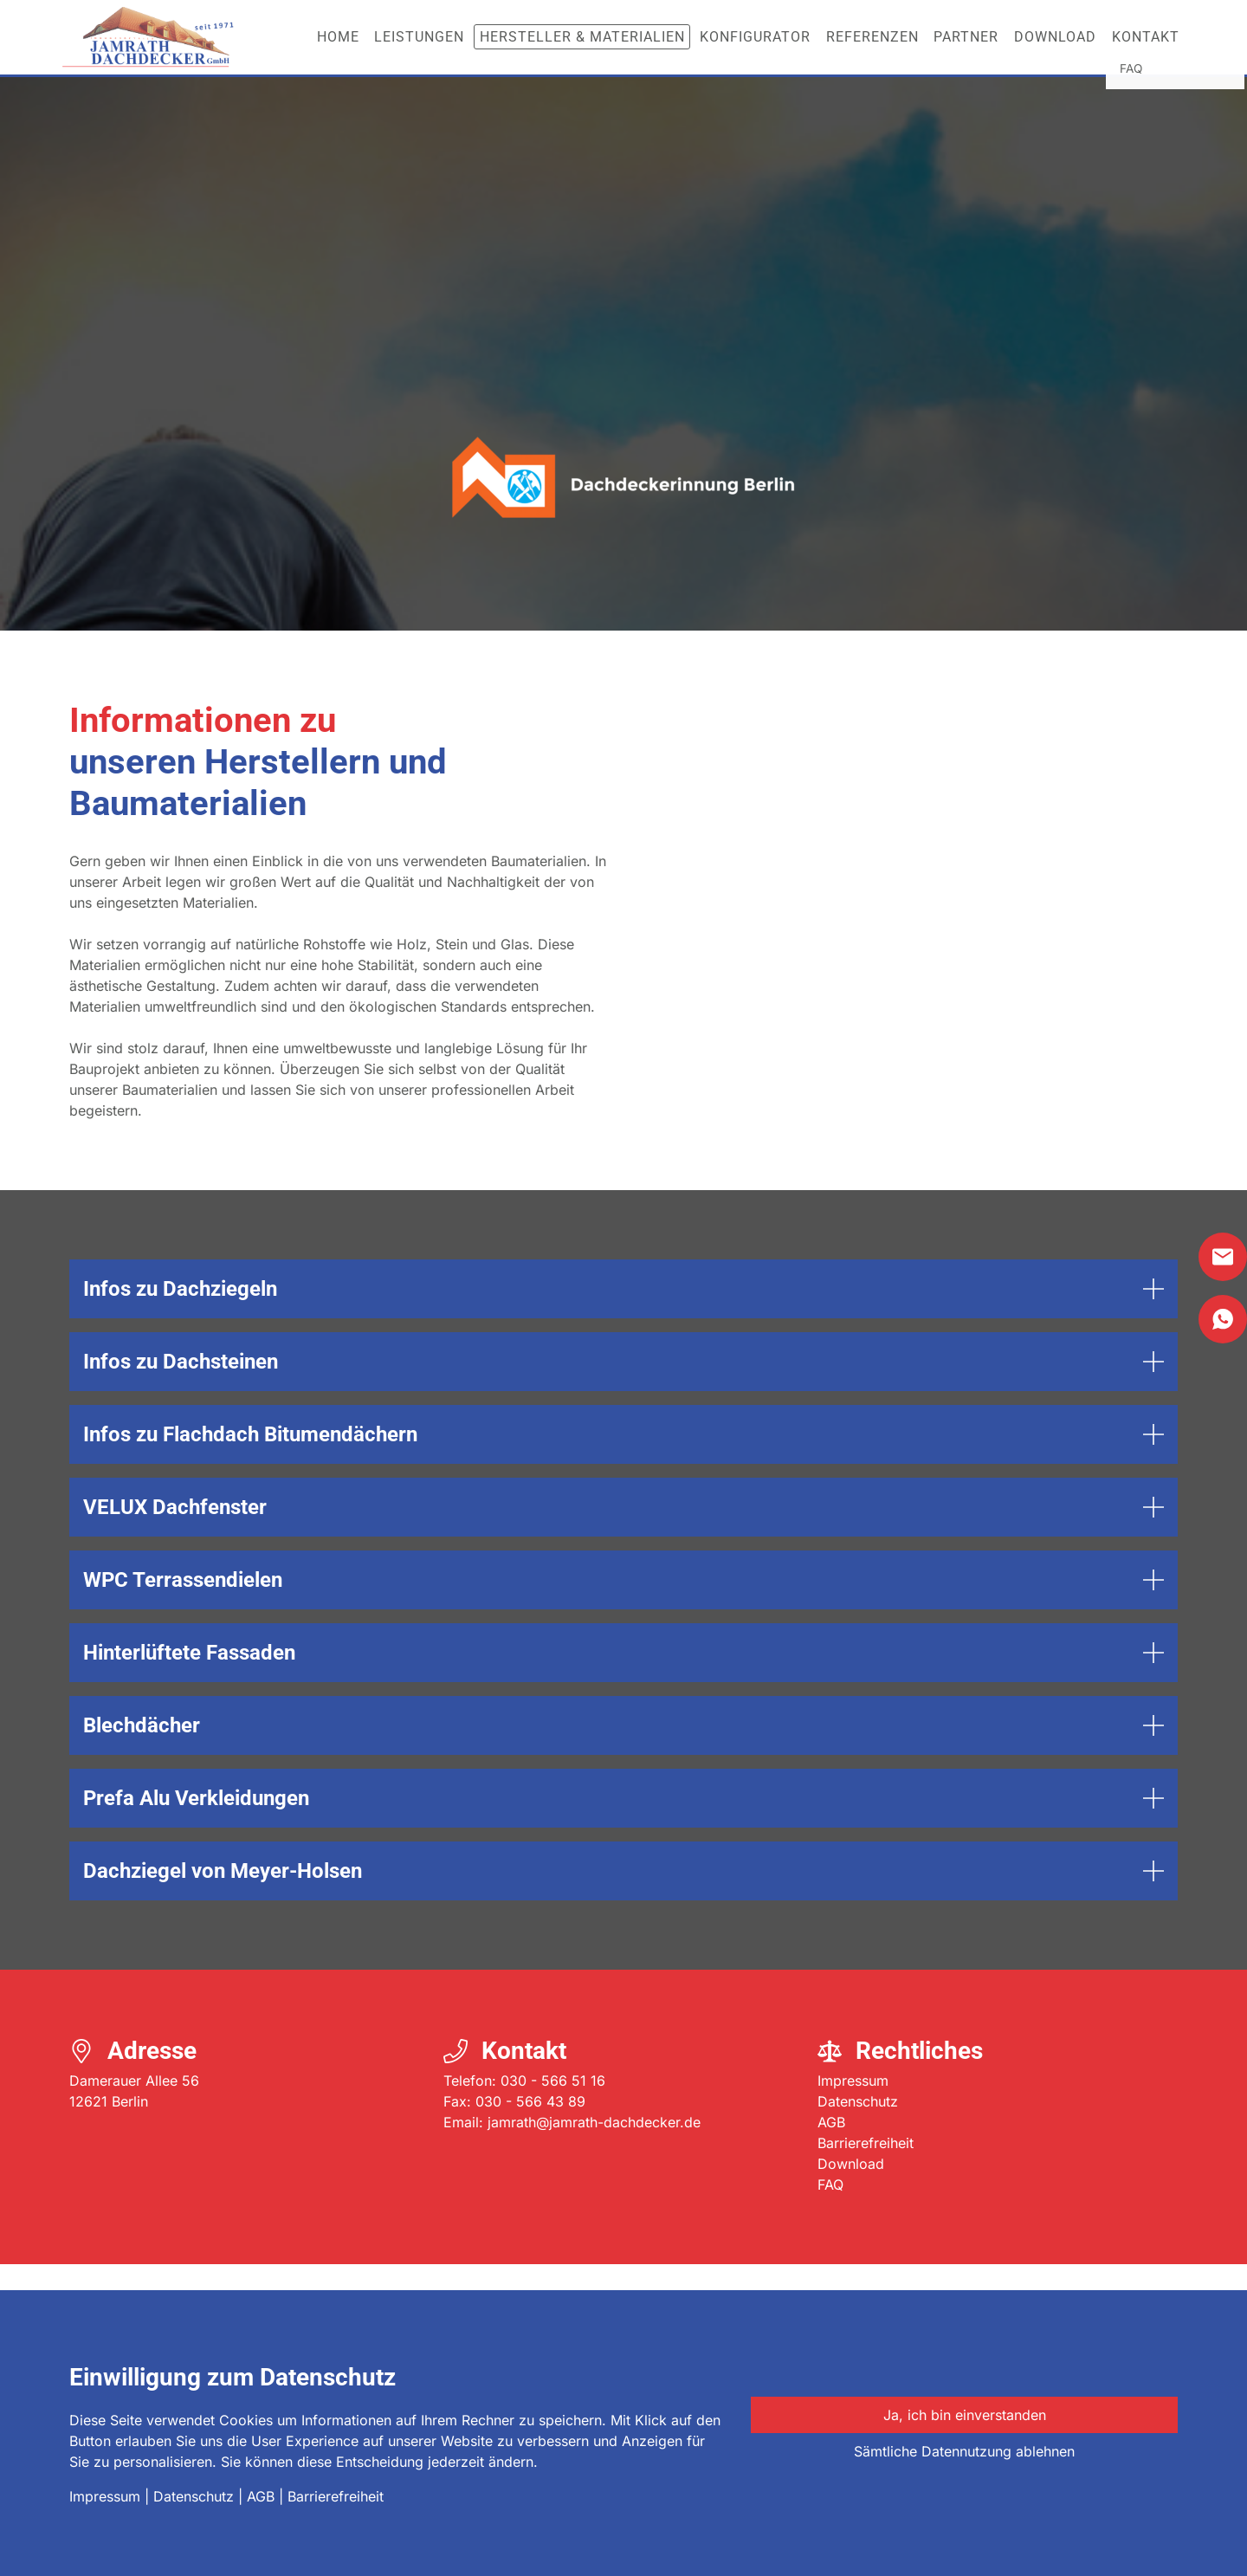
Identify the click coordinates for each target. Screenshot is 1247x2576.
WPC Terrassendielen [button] (182, 1580)
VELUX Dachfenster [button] (175, 1507)
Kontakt (1145, 37)
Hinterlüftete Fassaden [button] (189, 1653)
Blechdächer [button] (141, 1725)
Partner (966, 37)
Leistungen (419, 37)
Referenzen (872, 37)
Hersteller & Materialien (582, 37)
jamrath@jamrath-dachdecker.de (594, 2122)
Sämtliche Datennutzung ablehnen (964, 2451)
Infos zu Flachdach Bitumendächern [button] (250, 1434)
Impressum (852, 2080)
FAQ (830, 2184)
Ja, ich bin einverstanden (964, 2415)
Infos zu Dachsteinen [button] (180, 1361)
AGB (831, 2122)
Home (338, 37)
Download (1055, 37)
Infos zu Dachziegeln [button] (180, 1289)
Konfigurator (755, 37)
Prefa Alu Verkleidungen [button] (196, 1798)
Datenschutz (857, 2101)
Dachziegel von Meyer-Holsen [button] (225, 1871)
